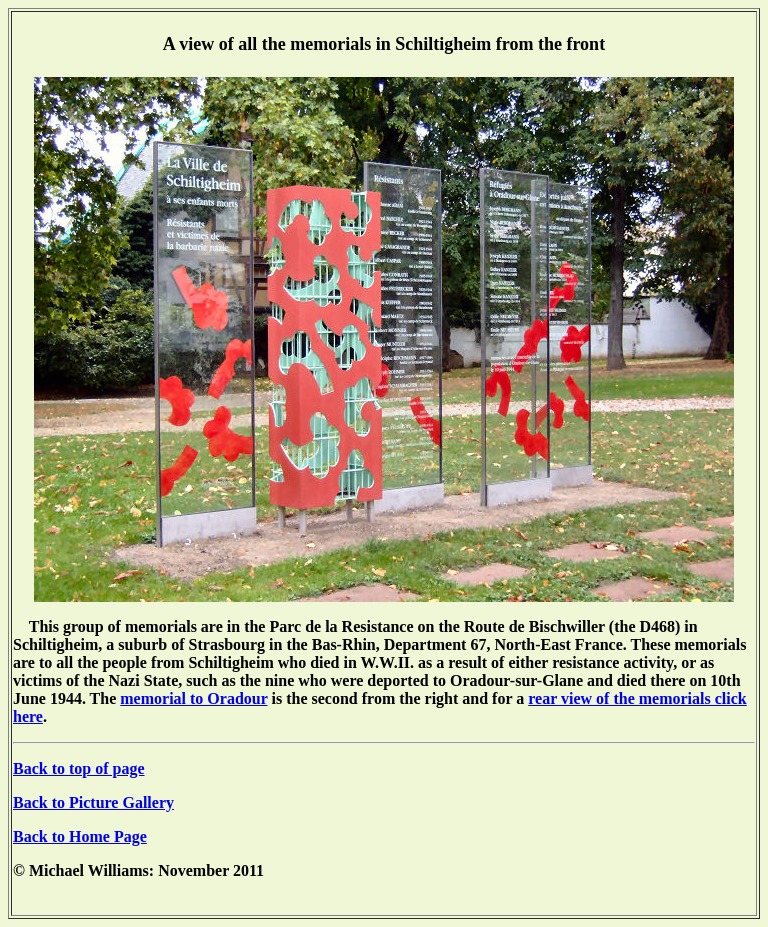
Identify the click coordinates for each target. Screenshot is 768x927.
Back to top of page (79, 768)
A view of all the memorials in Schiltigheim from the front (384, 44)
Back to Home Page (80, 836)
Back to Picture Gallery (93, 802)
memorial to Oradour (193, 698)
